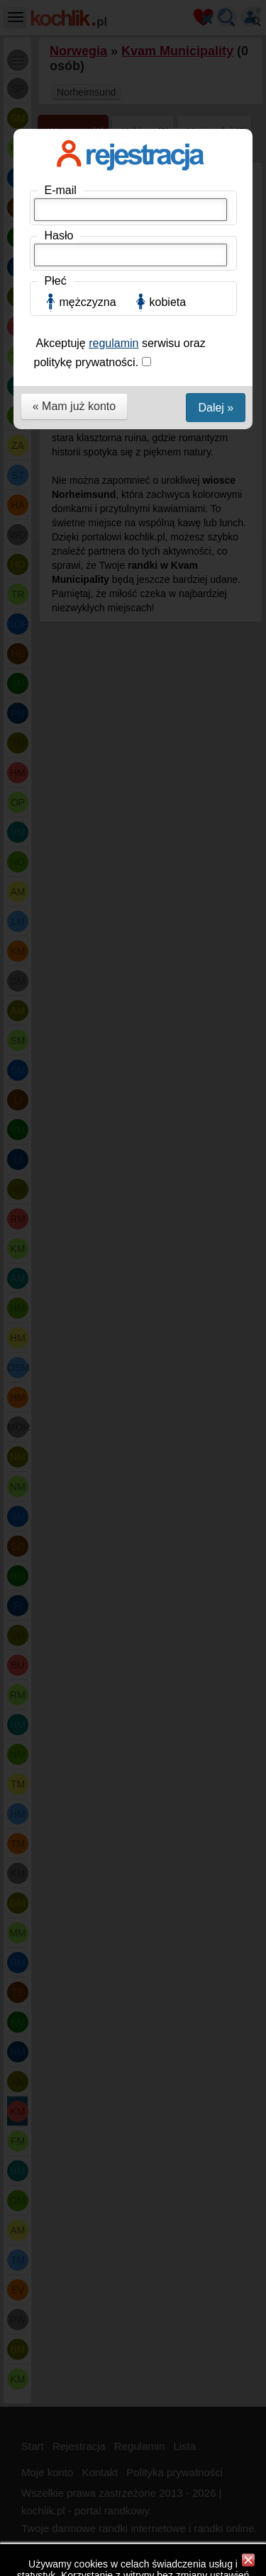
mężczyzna (88, 302)
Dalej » (215, 408)
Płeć (56, 281)
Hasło (59, 235)
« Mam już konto (74, 406)
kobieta (168, 302)
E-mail (61, 190)
